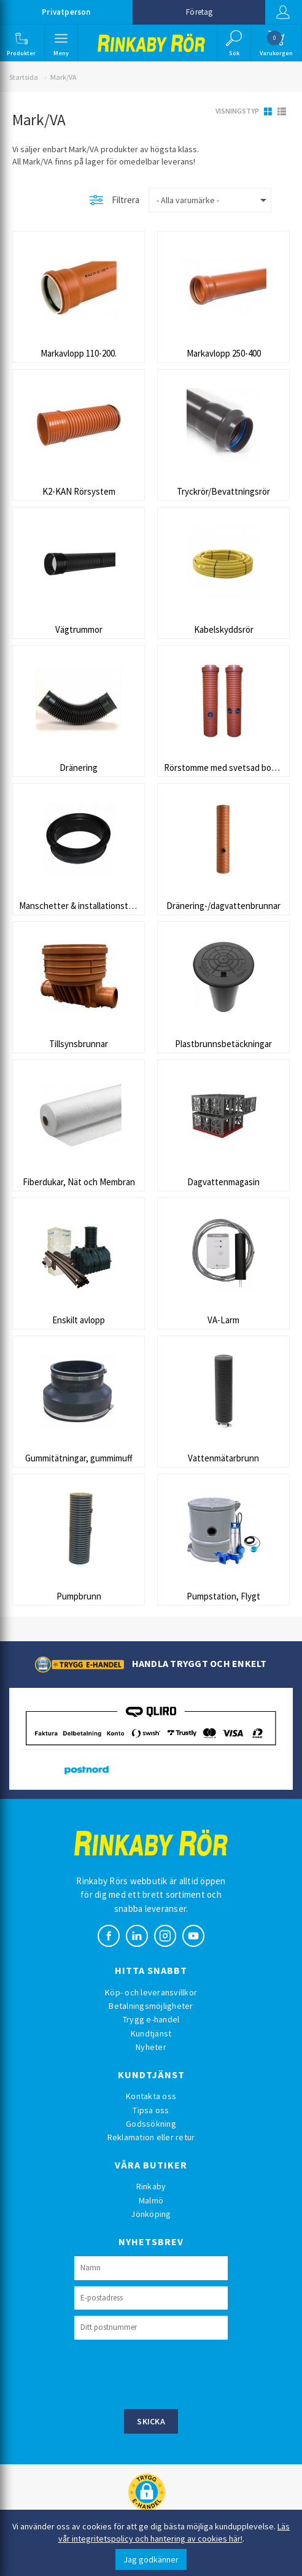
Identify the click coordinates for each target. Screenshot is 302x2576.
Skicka (151, 2421)
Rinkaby (151, 2186)
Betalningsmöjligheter (151, 2005)
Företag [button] (199, 12)
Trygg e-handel (151, 2019)
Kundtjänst (151, 2033)
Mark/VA (63, 77)
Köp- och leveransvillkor (151, 1992)
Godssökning (151, 2123)
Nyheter (151, 2046)
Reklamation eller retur (151, 2137)
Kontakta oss (151, 2096)
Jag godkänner (151, 2559)
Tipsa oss (151, 2110)
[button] (21, 43)
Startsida (23, 77)
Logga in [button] (283, 12)
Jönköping (151, 2213)
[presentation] (167, 2373)
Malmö (151, 2200)
